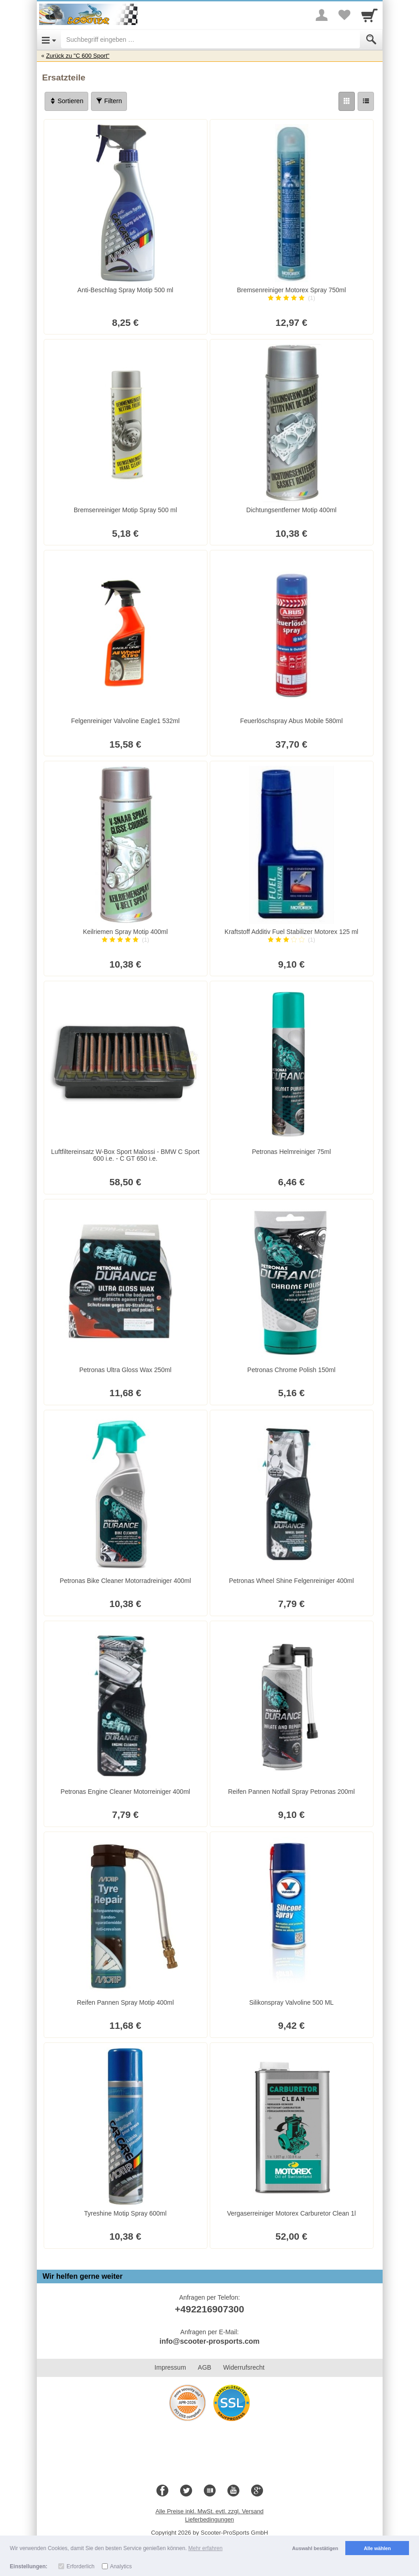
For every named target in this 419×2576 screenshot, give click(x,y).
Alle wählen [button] (377, 2548)
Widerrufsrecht (243, 2367)
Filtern (109, 101)
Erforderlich (80, 2566)
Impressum (170, 2367)
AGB (205, 2367)
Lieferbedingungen (209, 2519)
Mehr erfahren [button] (205, 2548)
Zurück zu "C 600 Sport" (77, 55)
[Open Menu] (49, 39)
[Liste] (366, 101)
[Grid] (346, 101)
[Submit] (371, 39)
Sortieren (67, 101)
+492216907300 (209, 2309)
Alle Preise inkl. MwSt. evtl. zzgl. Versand (210, 2511)
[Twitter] (186, 2491)
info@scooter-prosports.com (209, 2341)
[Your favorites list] (344, 15)
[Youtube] (233, 2491)
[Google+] (257, 2491)
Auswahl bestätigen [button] (315, 2548)
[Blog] (210, 2491)
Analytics (121, 2566)
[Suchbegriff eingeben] (210, 39)
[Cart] (369, 15)
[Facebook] (162, 2491)
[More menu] (321, 15)
